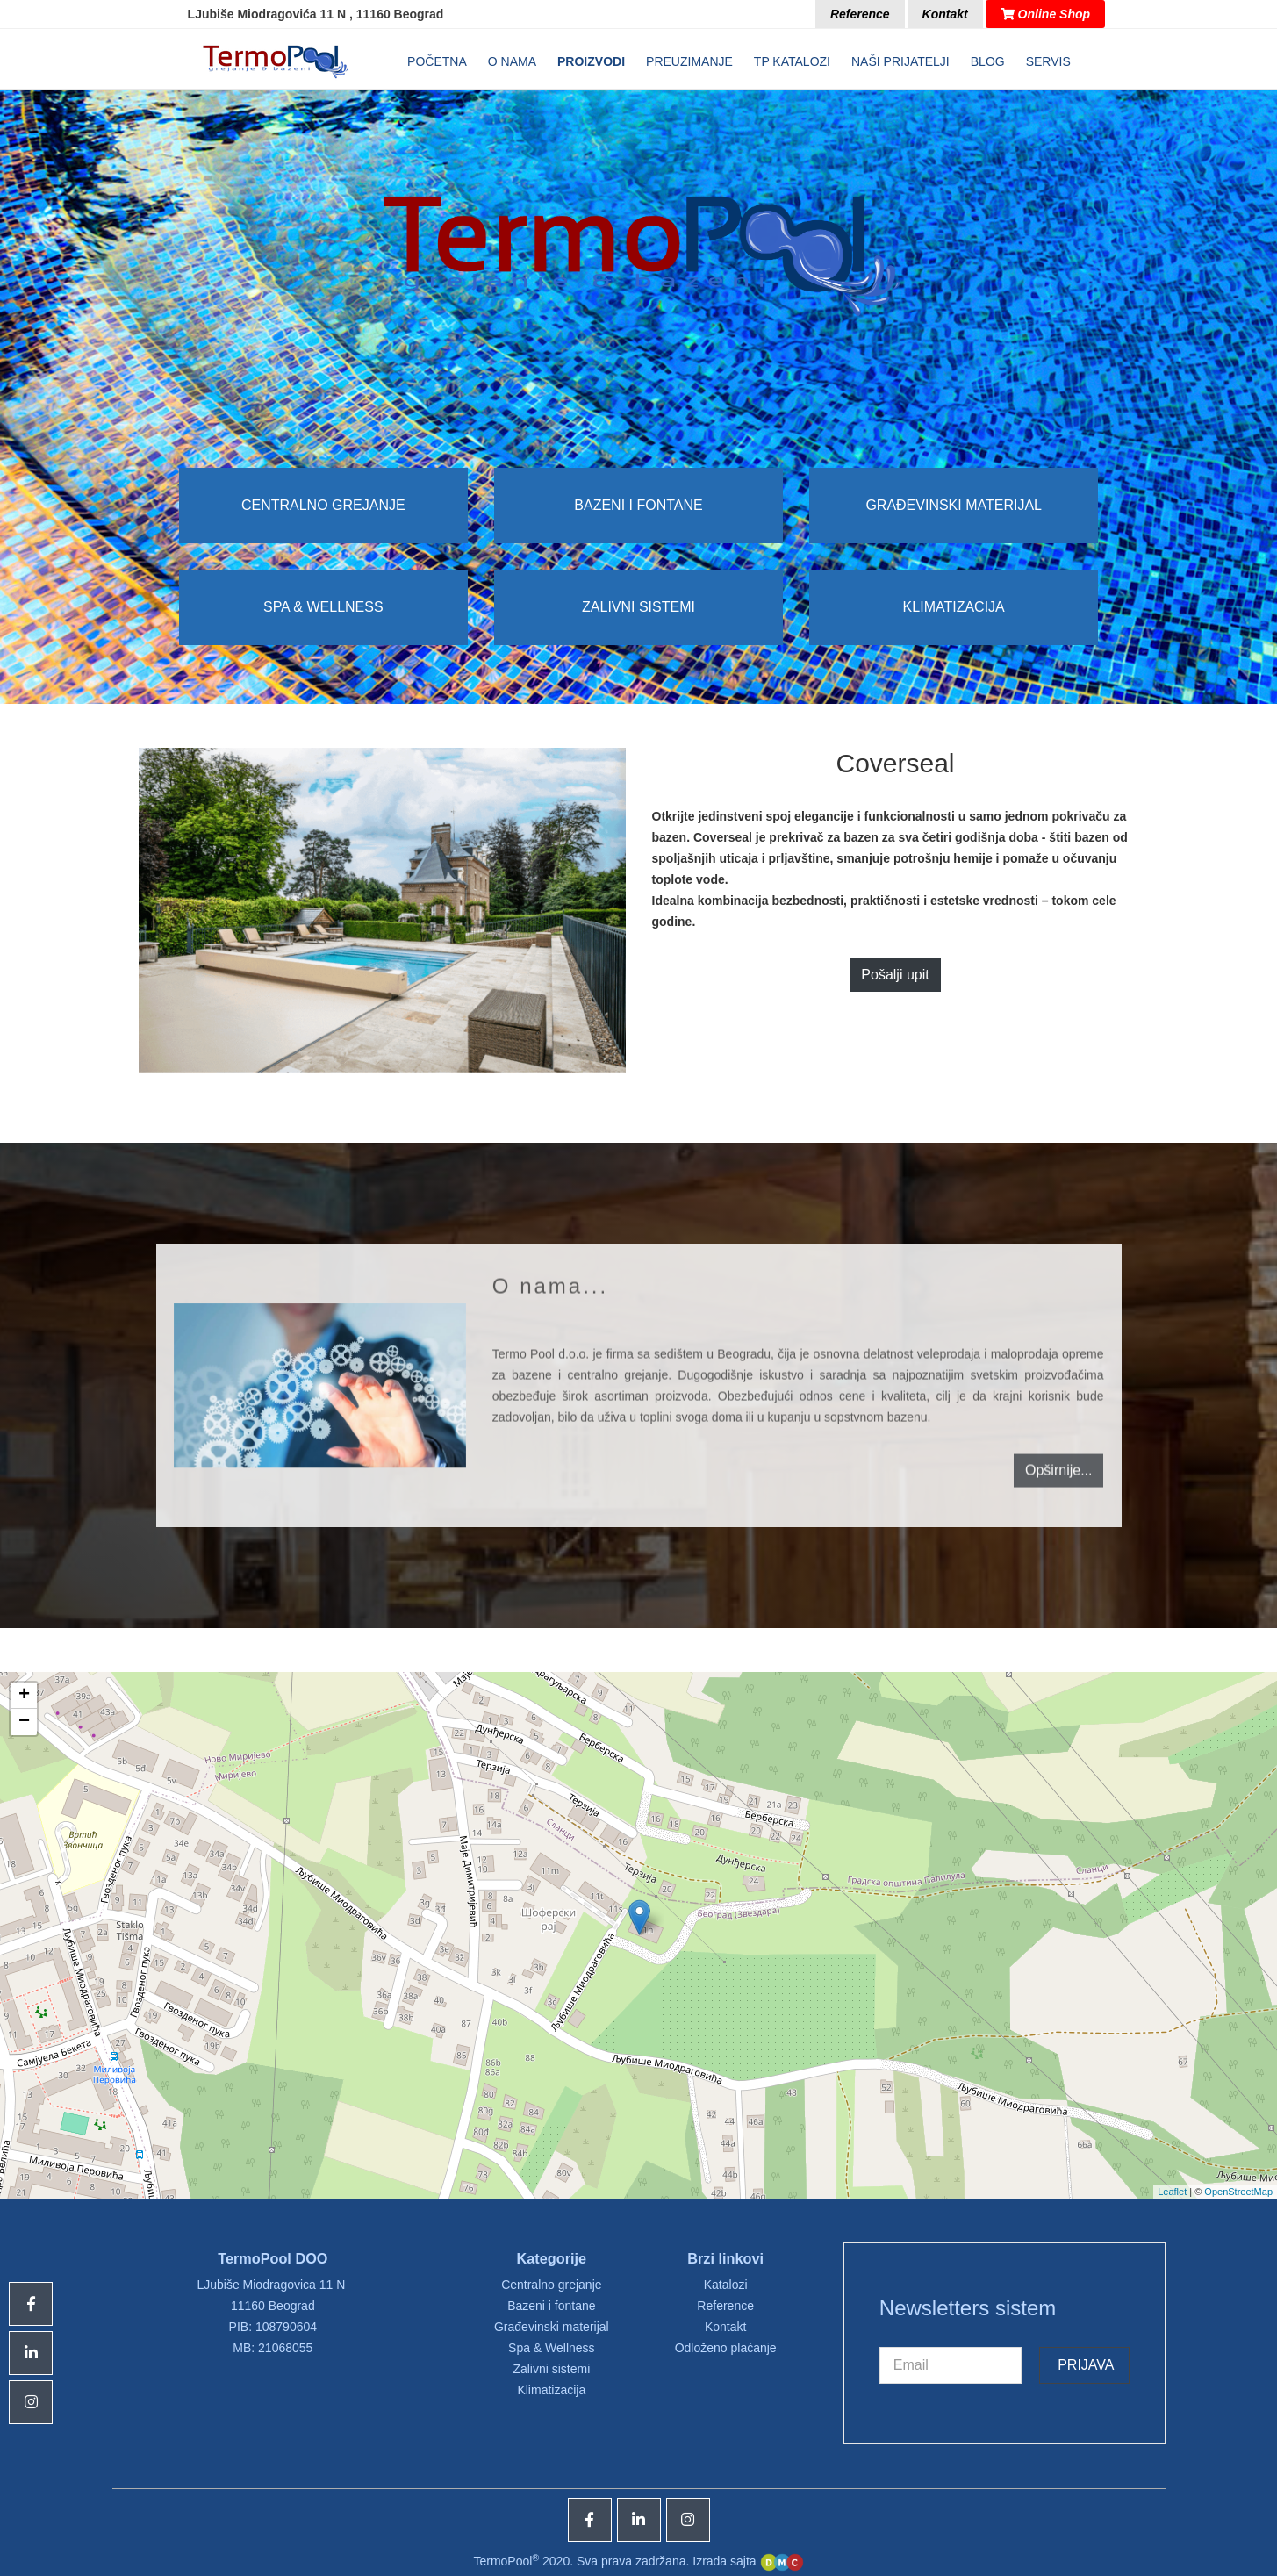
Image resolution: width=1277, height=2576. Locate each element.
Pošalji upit (895, 974)
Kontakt (945, 14)
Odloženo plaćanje (726, 2348)
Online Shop (1045, 14)
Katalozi (726, 2285)
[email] (950, 2365)
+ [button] (24, 1696)
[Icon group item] (590, 2520)
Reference (860, 14)
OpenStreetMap (1238, 2191)
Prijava (1084, 2364)
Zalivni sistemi (638, 606)
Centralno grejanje (323, 505)
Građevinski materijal (953, 505)
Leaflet (1172, 2191)
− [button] (24, 1722)
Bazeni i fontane (638, 505)
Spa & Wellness (323, 606)
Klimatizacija (954, 606)
